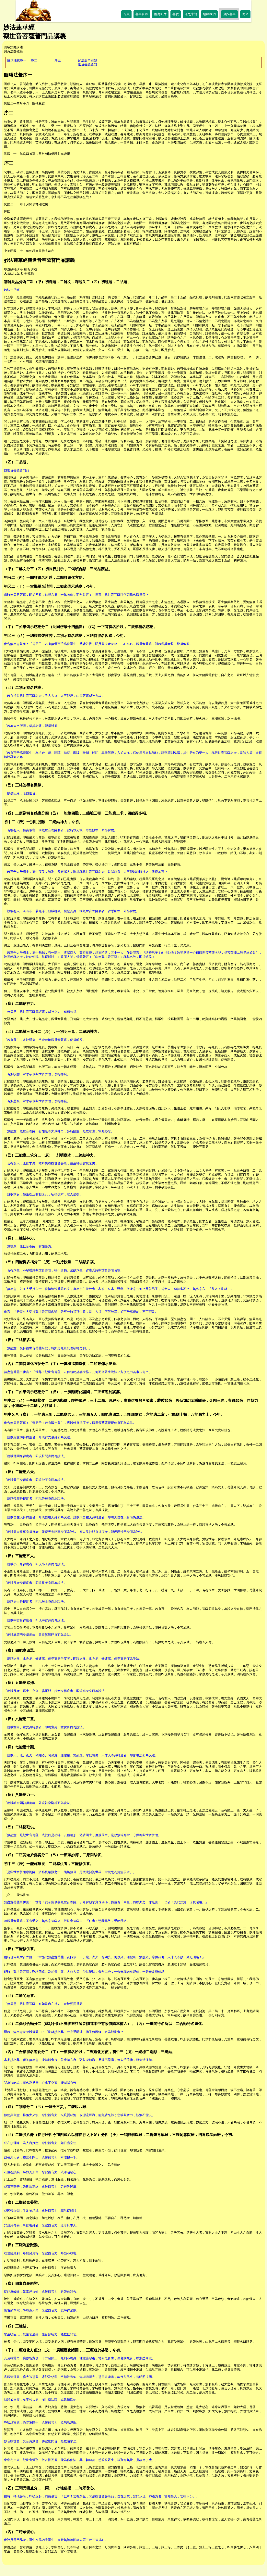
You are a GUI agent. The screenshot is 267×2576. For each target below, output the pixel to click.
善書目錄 (141, 14)
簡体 (245, 14)
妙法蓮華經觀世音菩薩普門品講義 (87, 64)
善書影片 (160, 14)
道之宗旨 (191, 14)
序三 (57, 60)
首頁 (126, 14)
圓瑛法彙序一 (16, 60)
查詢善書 (229, 14)
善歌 (175, 14)
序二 (34, 60)
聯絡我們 (209, 14)
